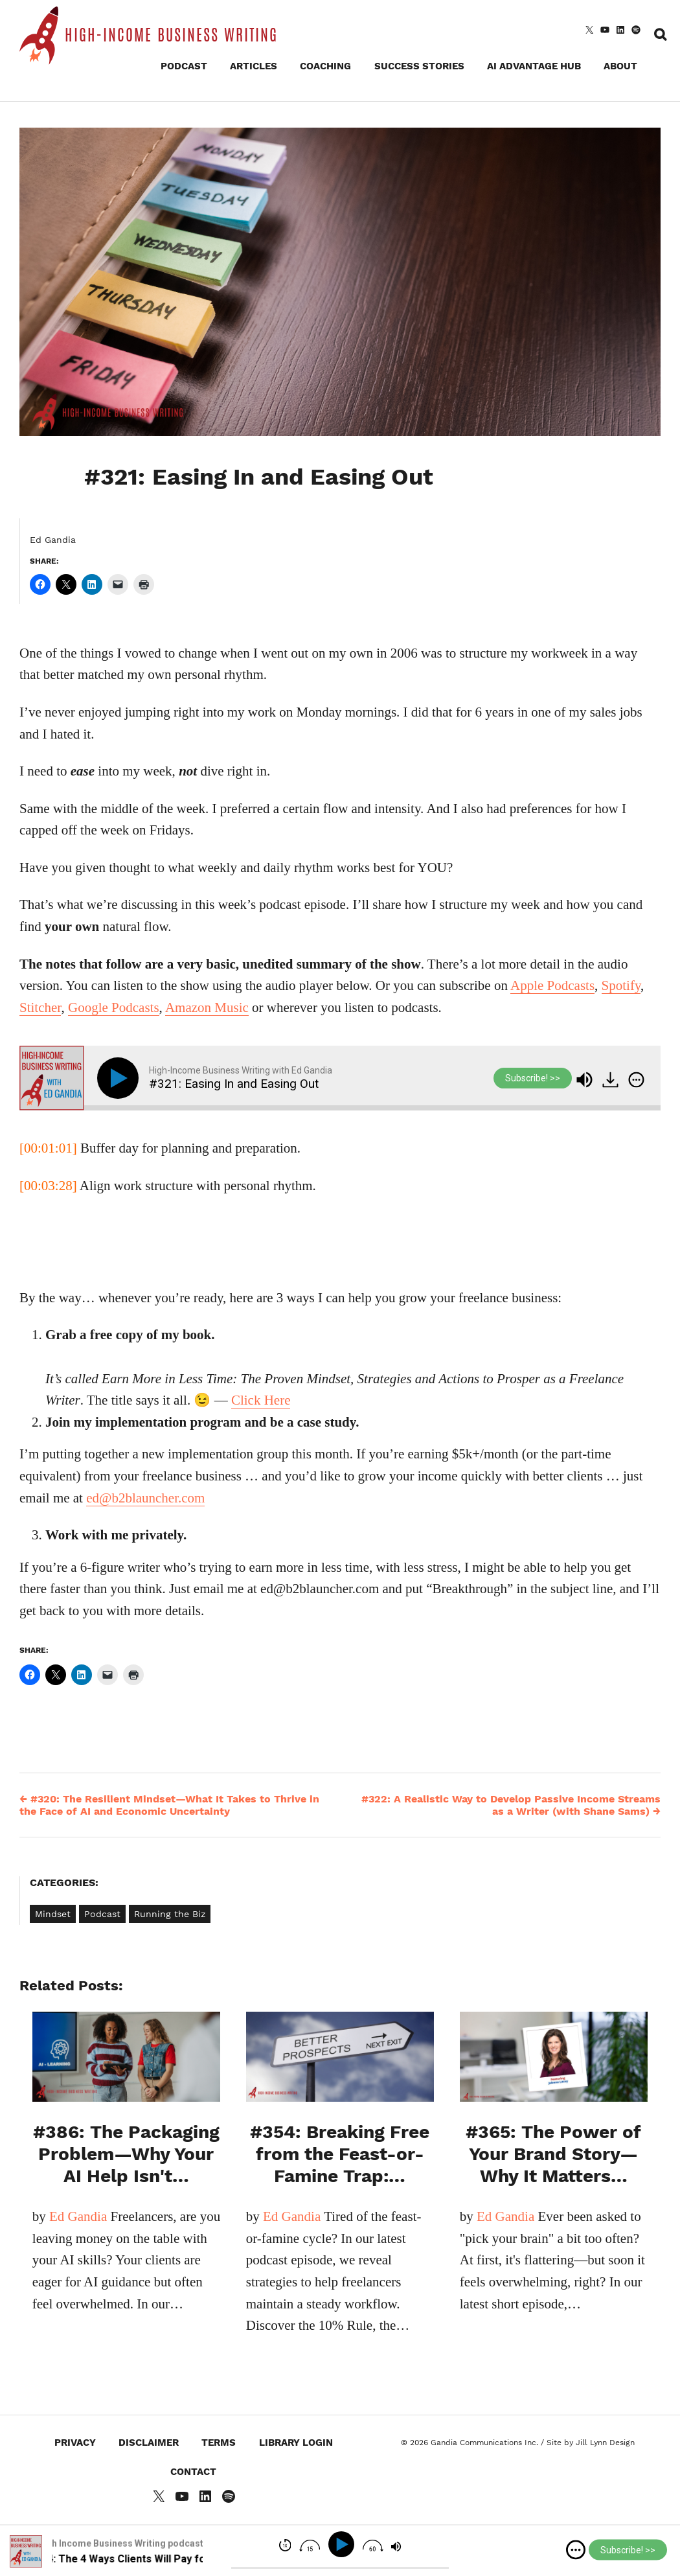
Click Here (261, 1400)
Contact (193, 2472)
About (620, 66)
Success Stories (419, 66)
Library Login (296, 2442)
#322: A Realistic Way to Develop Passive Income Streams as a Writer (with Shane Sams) (511, 1805)
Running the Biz (169, 1914)
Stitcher (40, 1007)
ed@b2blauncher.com (145, 1498)
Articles (253, 66)
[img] (636, 1080)
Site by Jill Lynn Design (591, 2442)
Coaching (325, 66)
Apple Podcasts (552, 985)
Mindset (53, 1914)
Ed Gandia (53, 540)
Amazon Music (207, 1007)
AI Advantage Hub (534, 66)
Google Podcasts (113, 1007)
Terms (218, 2442)
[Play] (120, 1078)
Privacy (75, 2442)
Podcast (184, 66)
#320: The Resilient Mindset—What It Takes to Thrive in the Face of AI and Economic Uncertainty (169, 1805)
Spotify (621, 985)
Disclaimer (149, 2442)
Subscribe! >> (532, 1078)
